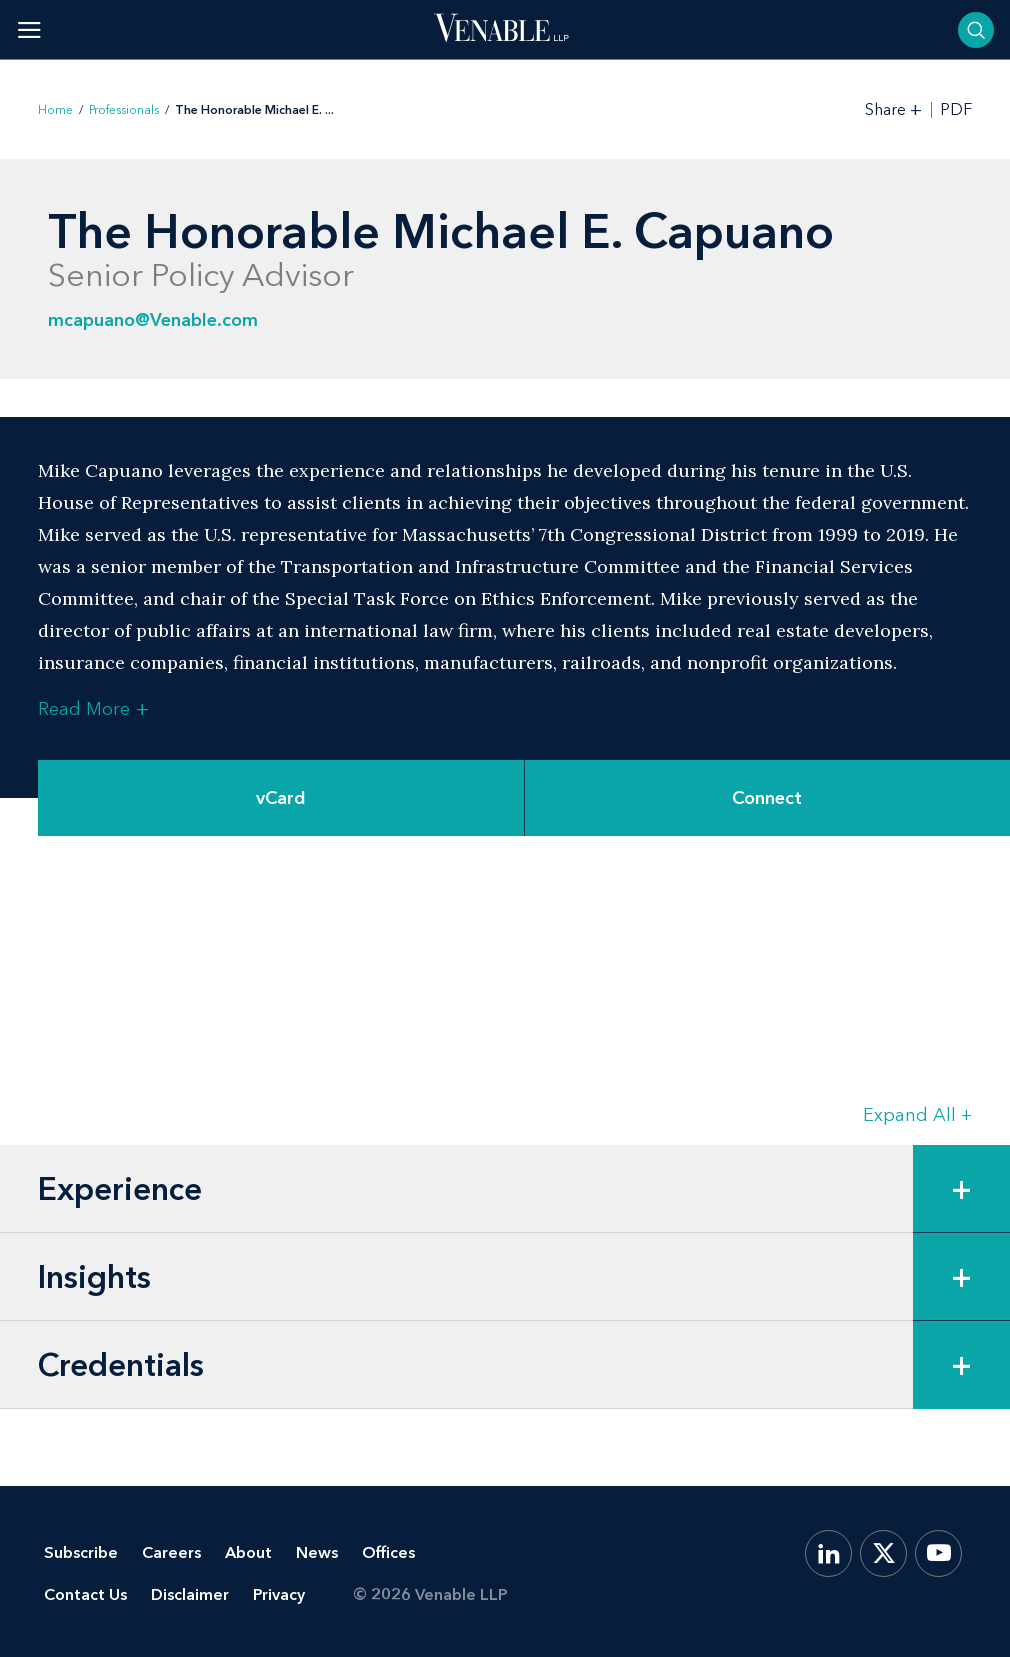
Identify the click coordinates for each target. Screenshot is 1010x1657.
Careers (171, 1552)
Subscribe (81, 1552)
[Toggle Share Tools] (894, 109)
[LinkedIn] (828, 1553)
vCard (281, 798)
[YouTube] (938, 1553)
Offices (388, 1552)
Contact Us (85, 1594)
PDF (956, 110)
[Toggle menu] (29, 29)
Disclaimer (190, 1594)
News (317, 1552)
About (248, 1552)
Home (55, 110)
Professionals (124, 110)
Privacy (279, 1594)
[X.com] (883, 1553)
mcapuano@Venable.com (153, 320)
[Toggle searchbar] (976, 30)
